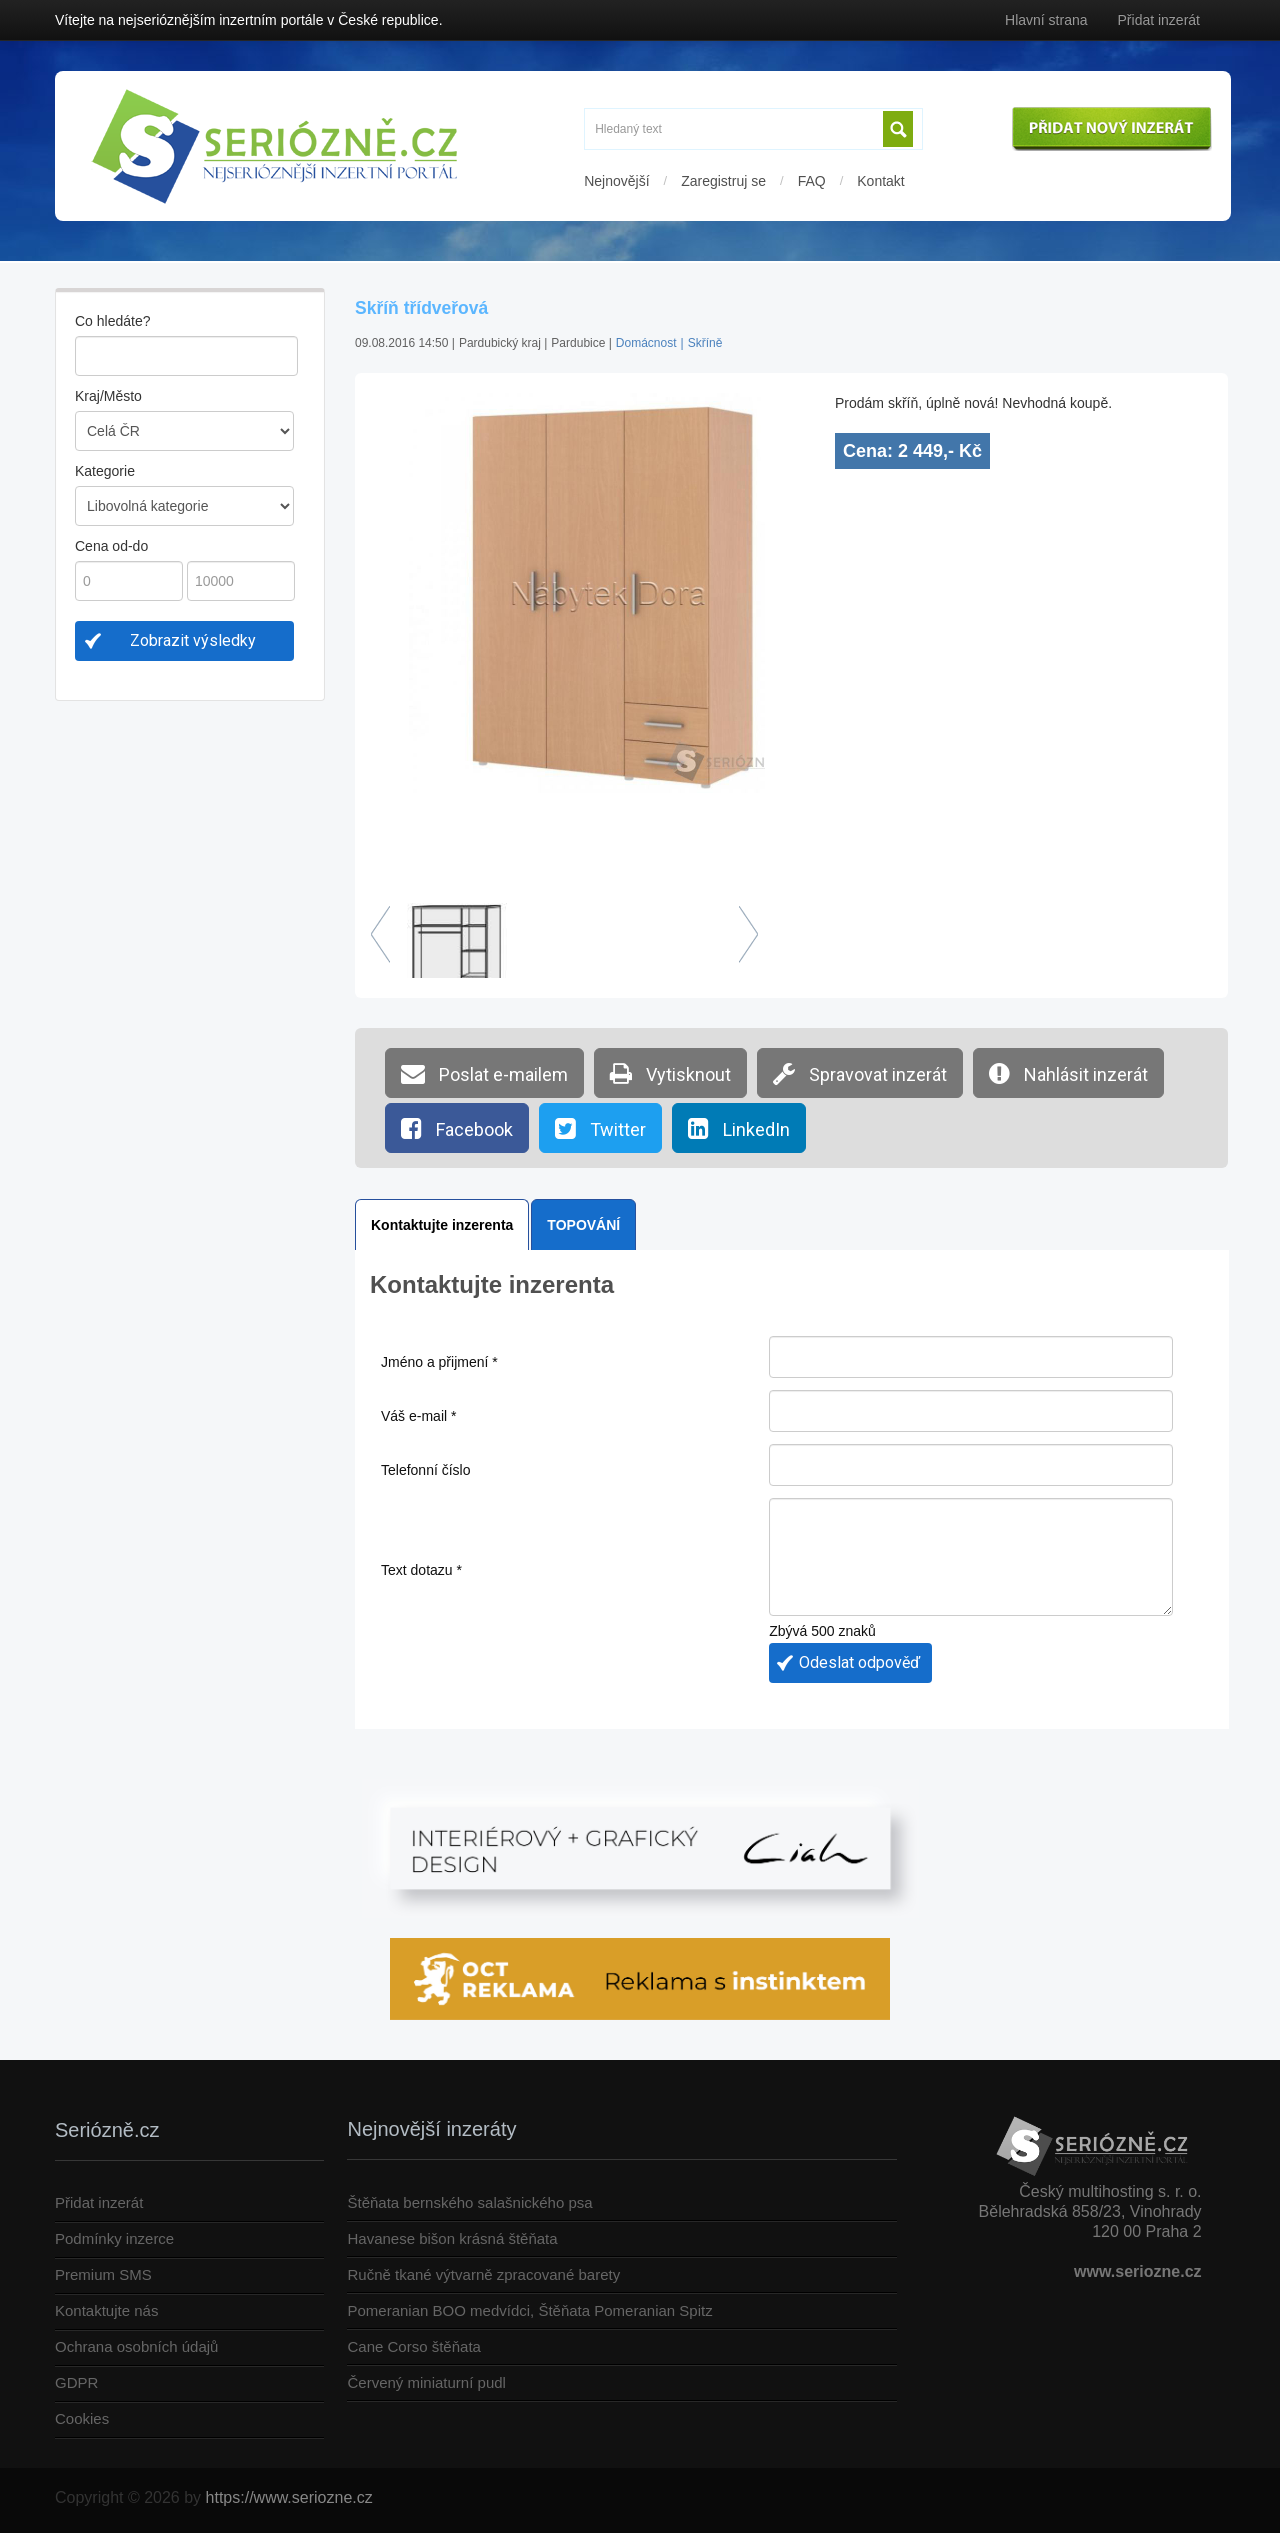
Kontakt (880, 181)
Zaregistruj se (723, 181)
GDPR (76, 2382)
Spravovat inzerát (860, 1073)
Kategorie (105, 471)
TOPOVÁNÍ (583, 1225)
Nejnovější (616, 181)
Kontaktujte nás (106, 2310)
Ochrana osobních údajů (136, 2346)
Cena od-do (111, 546)
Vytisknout (670, 1073)
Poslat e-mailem (484, 1073)
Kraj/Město (108, 396)
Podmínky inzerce (114, 2238)
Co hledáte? (113, 321)
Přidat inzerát (1159, 20)
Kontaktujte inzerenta (442, 1225)
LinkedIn (739, 1128)
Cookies (82, 2418)
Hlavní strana (1046, 20)
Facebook (457, 1128)
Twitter (600, 1128)
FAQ (812, 181)
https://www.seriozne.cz (289, 2497)
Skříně (705, 343)
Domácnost (646, 343)
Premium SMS (103, 2274)
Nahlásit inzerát (1068, 1073)
